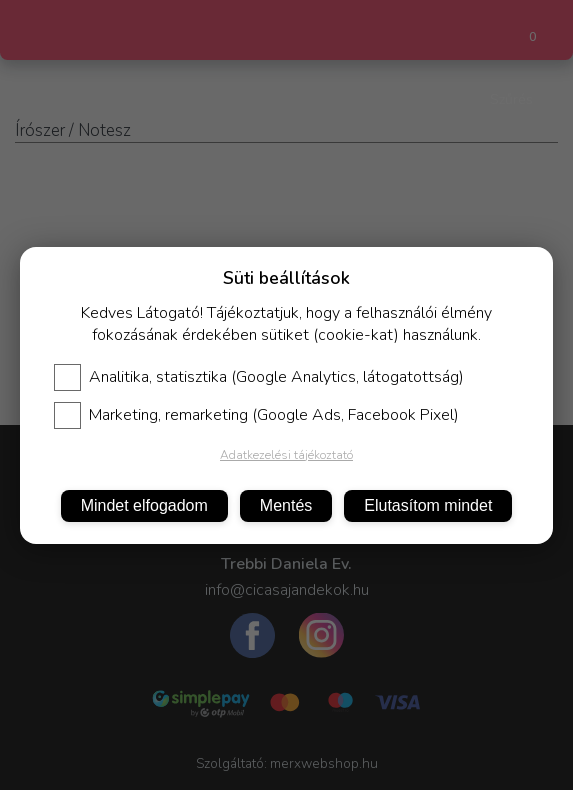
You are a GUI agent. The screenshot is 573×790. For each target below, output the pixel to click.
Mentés (286, 505)
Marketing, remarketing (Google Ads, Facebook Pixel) (256, 415)
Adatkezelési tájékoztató (286, 455)
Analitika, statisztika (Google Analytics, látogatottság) (259, 377)
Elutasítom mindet (428, 505)
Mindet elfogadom (144, 505)
